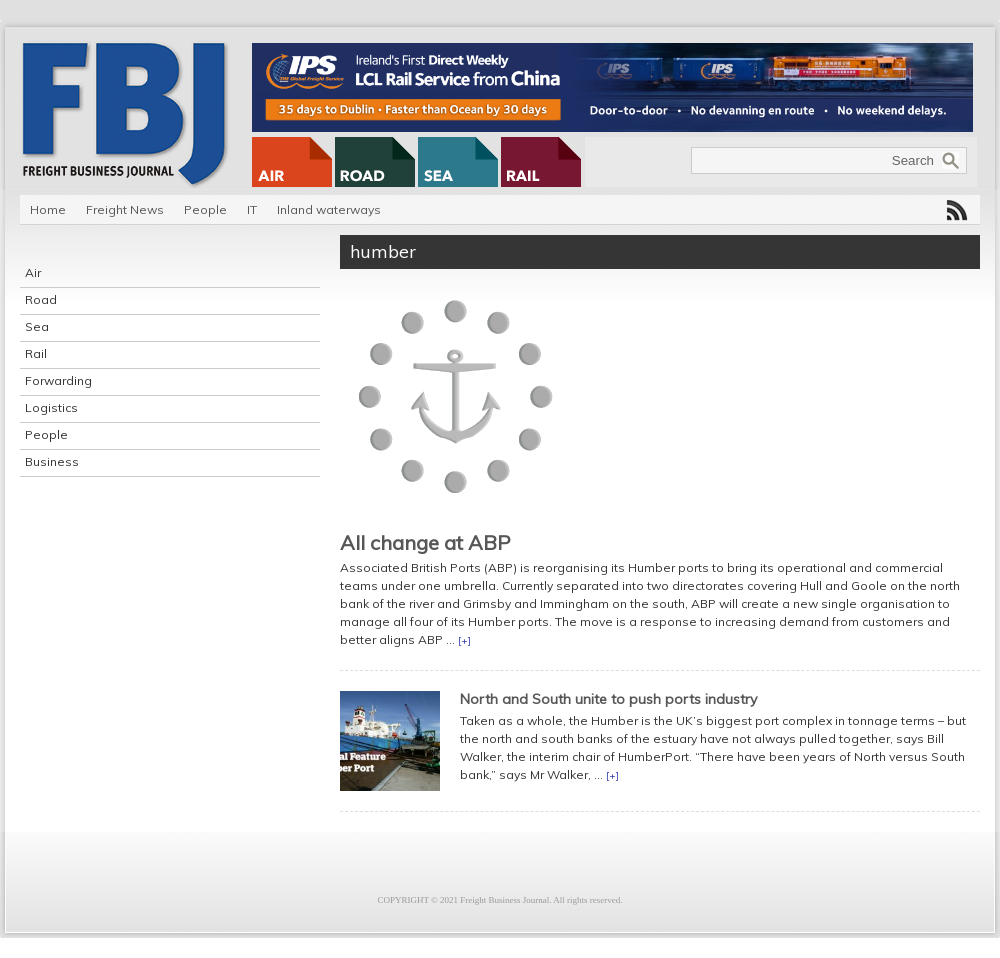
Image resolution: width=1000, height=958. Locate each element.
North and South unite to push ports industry (608, 699)
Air (33, 272)
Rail (36, 353)
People (205, 209)
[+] (464, 640)
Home (48, 209)
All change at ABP (425, 542)
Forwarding (58, 380)
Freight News (125, 209)
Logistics (51, 407)
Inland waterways (329, 209)
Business (52, 461)
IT (252, 209)
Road (41, 299)
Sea (37, 326)
